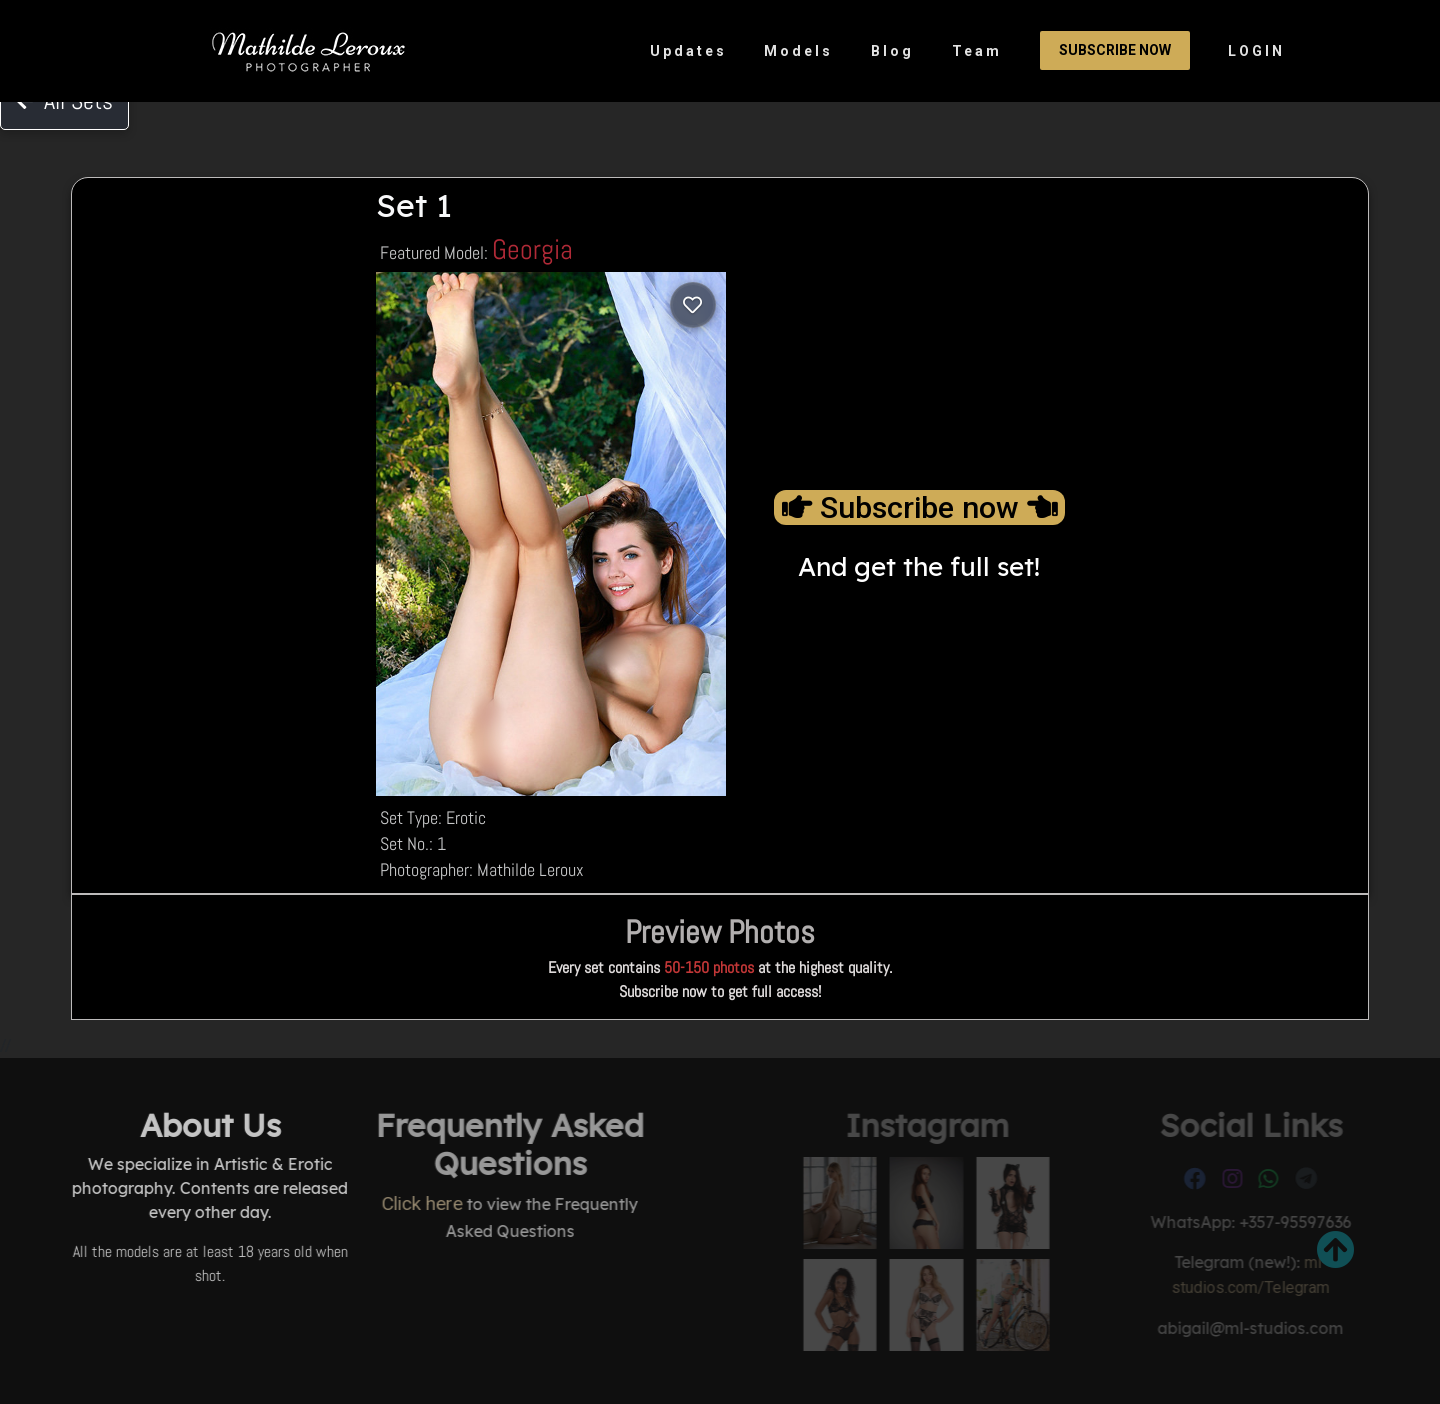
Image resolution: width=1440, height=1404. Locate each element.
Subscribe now (919, 507)
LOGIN (1256, 51)
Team (977, 51)
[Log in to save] (693, 305)
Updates (688, 51)
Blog (892, 51)
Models (798, 51)
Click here (314, 1203)
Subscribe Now (1115, 50)
